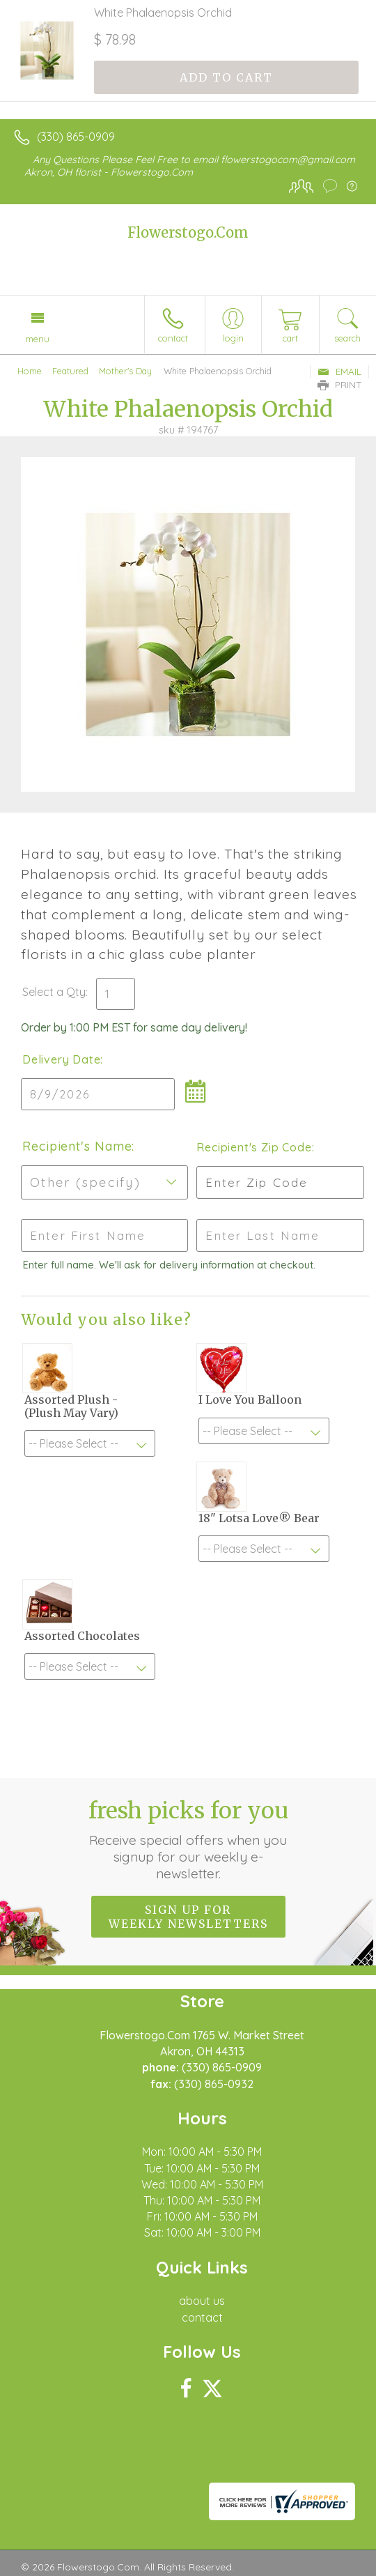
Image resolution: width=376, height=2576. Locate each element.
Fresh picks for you (188, 1839)
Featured (70, 370)
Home (29, 370)
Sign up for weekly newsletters (188, 1917)
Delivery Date (61, 1059)
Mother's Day (125, 370)
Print (340, 384)
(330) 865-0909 (76, 137)
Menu (37, 338)
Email (339, 371)
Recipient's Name (77, 1146)
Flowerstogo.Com (188, 232)
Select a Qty (54, 992)
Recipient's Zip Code (252, 1147)
